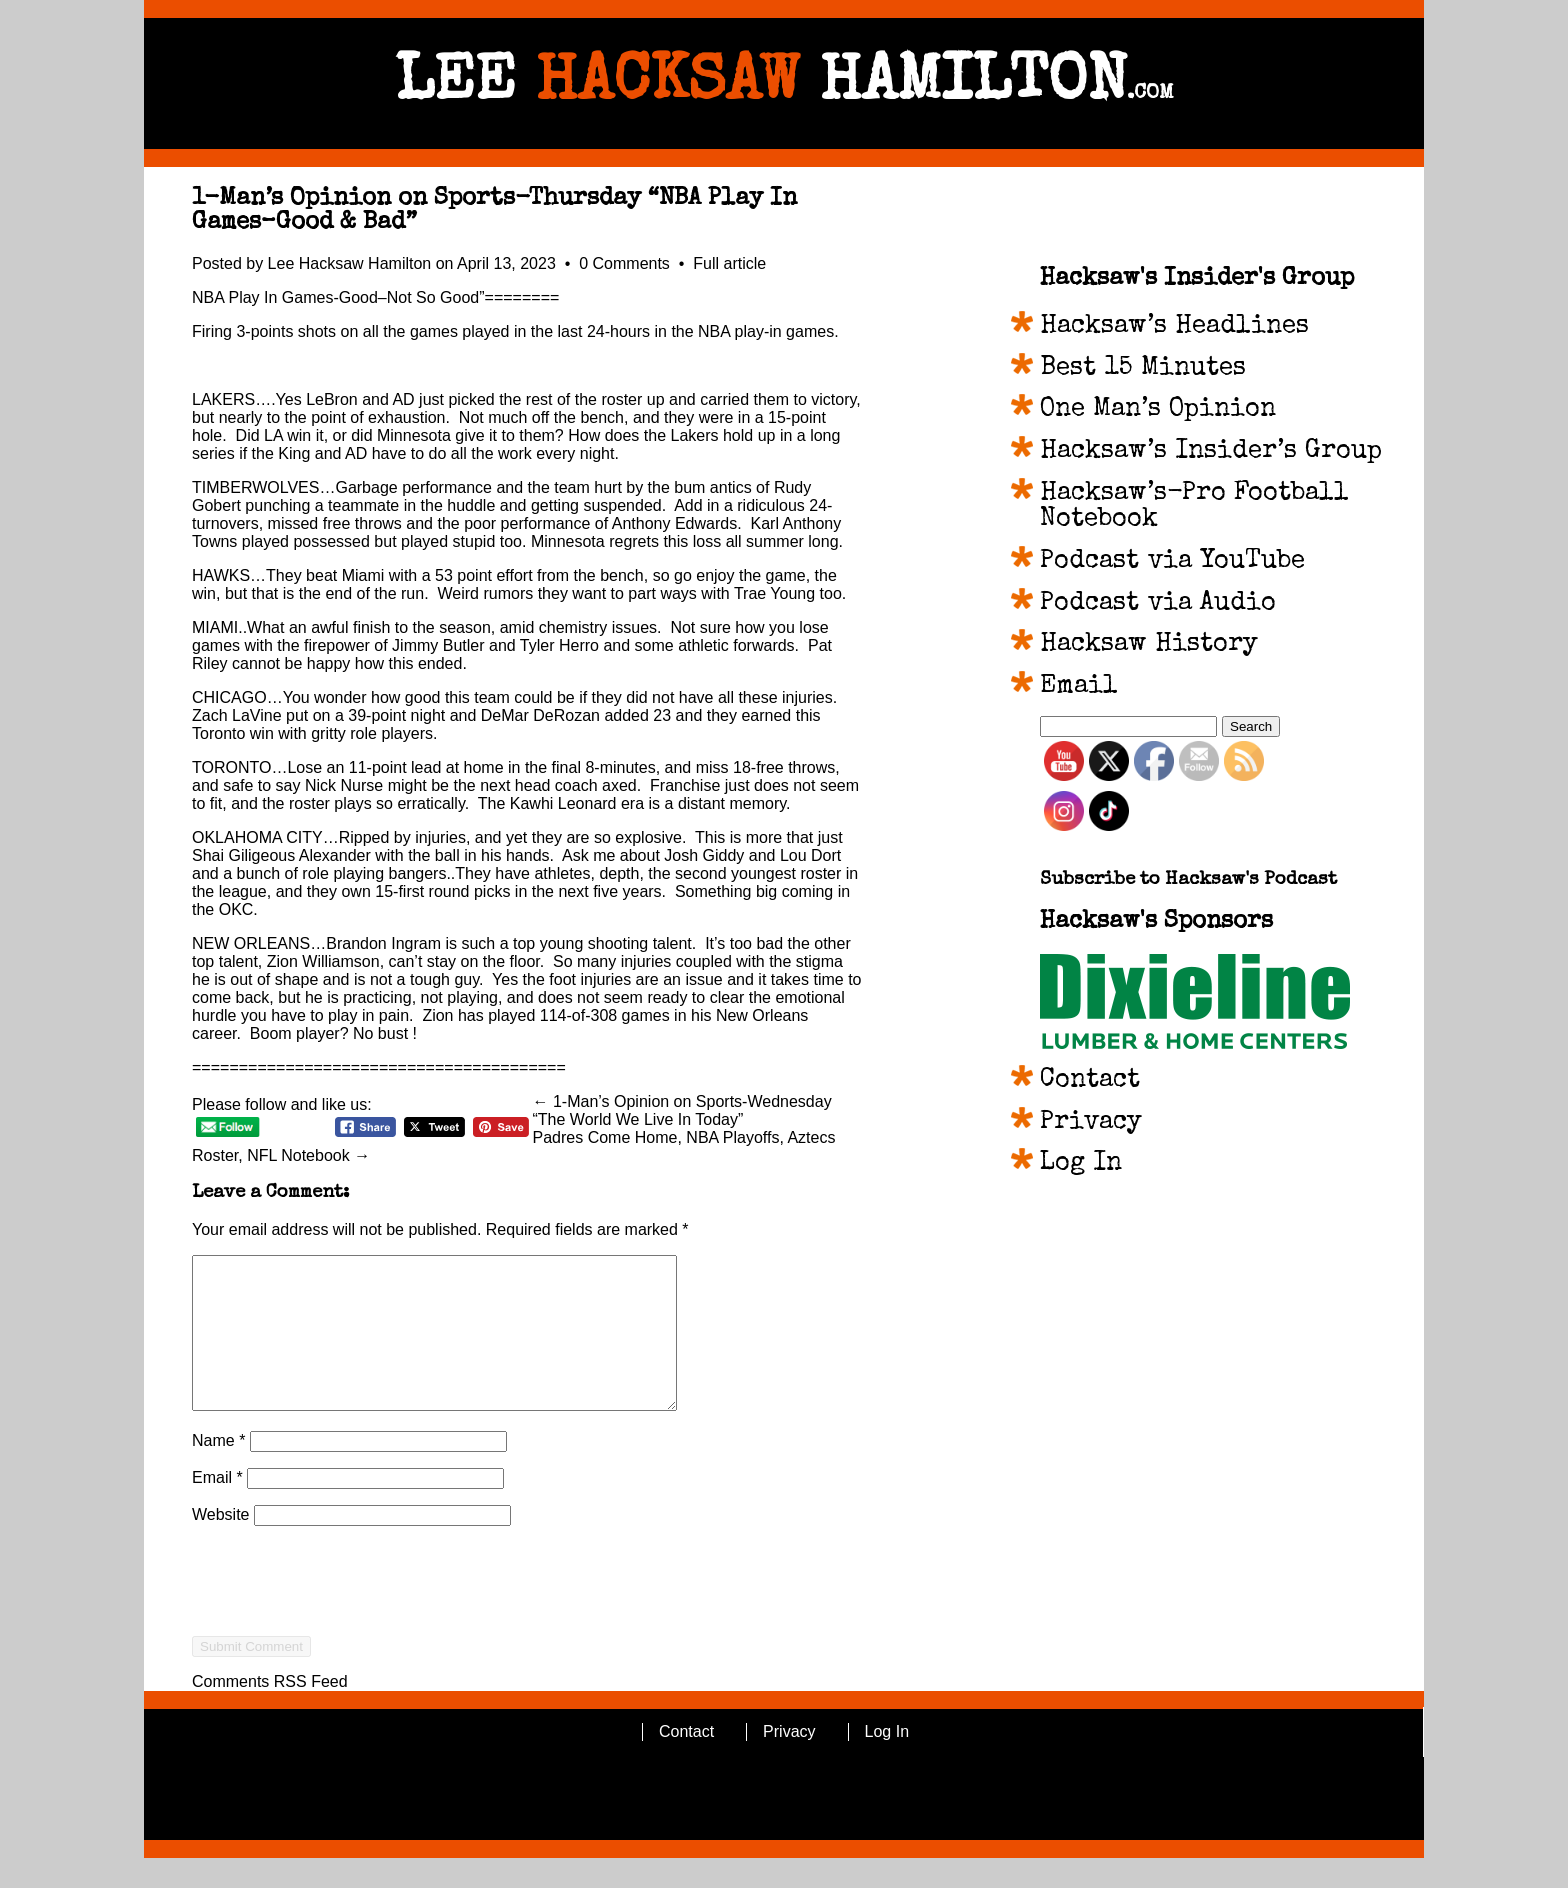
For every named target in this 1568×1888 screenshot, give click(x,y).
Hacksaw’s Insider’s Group (1211, 452)
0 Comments (626, 263)
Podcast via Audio (1158, 604)
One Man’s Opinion (1158, 410)
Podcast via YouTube (1172, 562)
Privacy (1091, 1123)
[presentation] (344, 1647)
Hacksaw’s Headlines (1174, 327)
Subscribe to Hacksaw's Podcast (1188, 880)
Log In (1081, 1164)
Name (218, 1470)
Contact (1090, 1081)
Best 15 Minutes (1143, 369)
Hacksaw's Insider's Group (1197, 279)
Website (221, 1544)
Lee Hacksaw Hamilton (350, 263)
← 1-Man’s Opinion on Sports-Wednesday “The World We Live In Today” (682, 1110)
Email (217, 1507)
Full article (729, 263)
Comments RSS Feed (270, 1711)
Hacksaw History (1149, 645)
